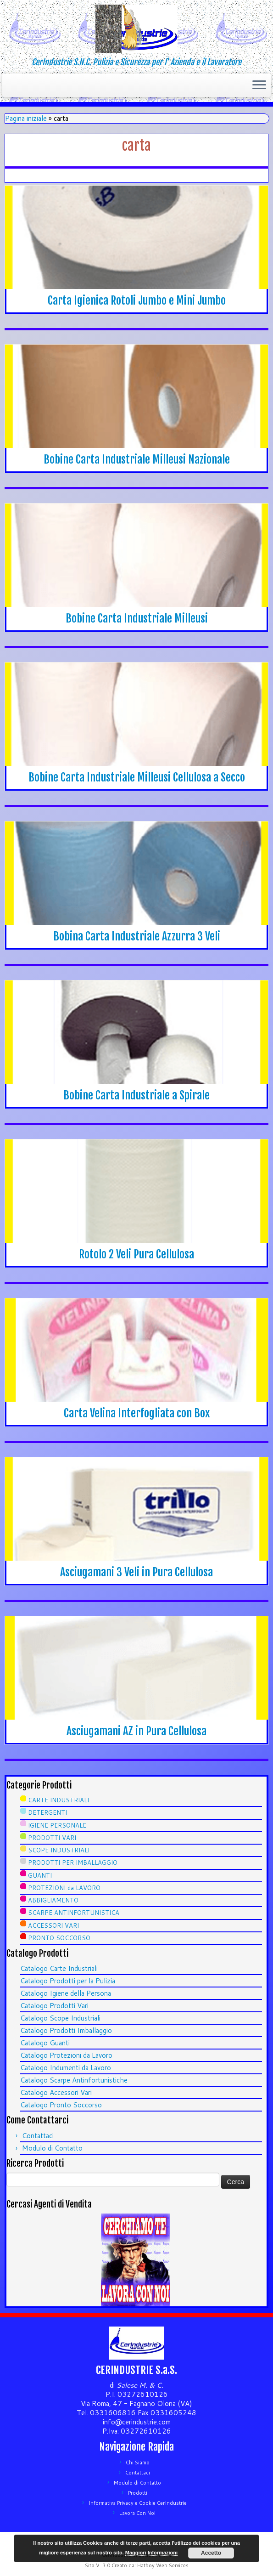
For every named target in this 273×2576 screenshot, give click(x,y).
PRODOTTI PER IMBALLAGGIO (72, 1862)
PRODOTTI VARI (52, 1838)
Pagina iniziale (26, 118)
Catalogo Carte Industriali (59, 1968)
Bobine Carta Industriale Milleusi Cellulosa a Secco (136, 777)
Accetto (211, 2553)
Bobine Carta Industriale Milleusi (137, 618)
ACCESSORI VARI (53, 1925)
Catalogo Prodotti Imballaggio (66, 2030)
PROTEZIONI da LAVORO (64, 1888)
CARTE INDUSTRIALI (58, 1800)
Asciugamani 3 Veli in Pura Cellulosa (136, 1572)
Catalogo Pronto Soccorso (61, 2105)
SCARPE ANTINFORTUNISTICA (73, 1912)
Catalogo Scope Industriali (60, 2018)
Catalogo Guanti (45, 2043)
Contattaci (38, 2135)
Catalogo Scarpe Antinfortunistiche (74, 2080)
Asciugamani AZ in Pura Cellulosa (136, 1731)
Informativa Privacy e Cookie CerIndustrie (138, 2503)
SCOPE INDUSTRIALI (58, 1850)
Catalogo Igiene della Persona (65, 1993)
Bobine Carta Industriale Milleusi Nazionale (137, 459)
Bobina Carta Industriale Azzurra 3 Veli (136, 936)
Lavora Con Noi (137, 2513)
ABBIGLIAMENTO (53, 1900)
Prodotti (137, 2493)
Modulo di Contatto (52, 2148)
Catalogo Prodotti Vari (54, 2005)
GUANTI (40, 1875)
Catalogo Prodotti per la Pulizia (67, 1981)
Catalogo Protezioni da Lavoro (66, 2055)
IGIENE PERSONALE (57, 1825)
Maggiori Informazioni (151, 2552)
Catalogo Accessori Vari (56, 2092)
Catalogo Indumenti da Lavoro (65, 2067)
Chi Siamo (138, 2462)
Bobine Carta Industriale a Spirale (136, 1095)
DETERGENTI (47, 1812)
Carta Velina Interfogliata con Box (137, 1413)
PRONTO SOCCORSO (59, 1938)
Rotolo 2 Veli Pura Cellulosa (136, 1254)
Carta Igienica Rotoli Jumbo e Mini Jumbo (137, 300)
